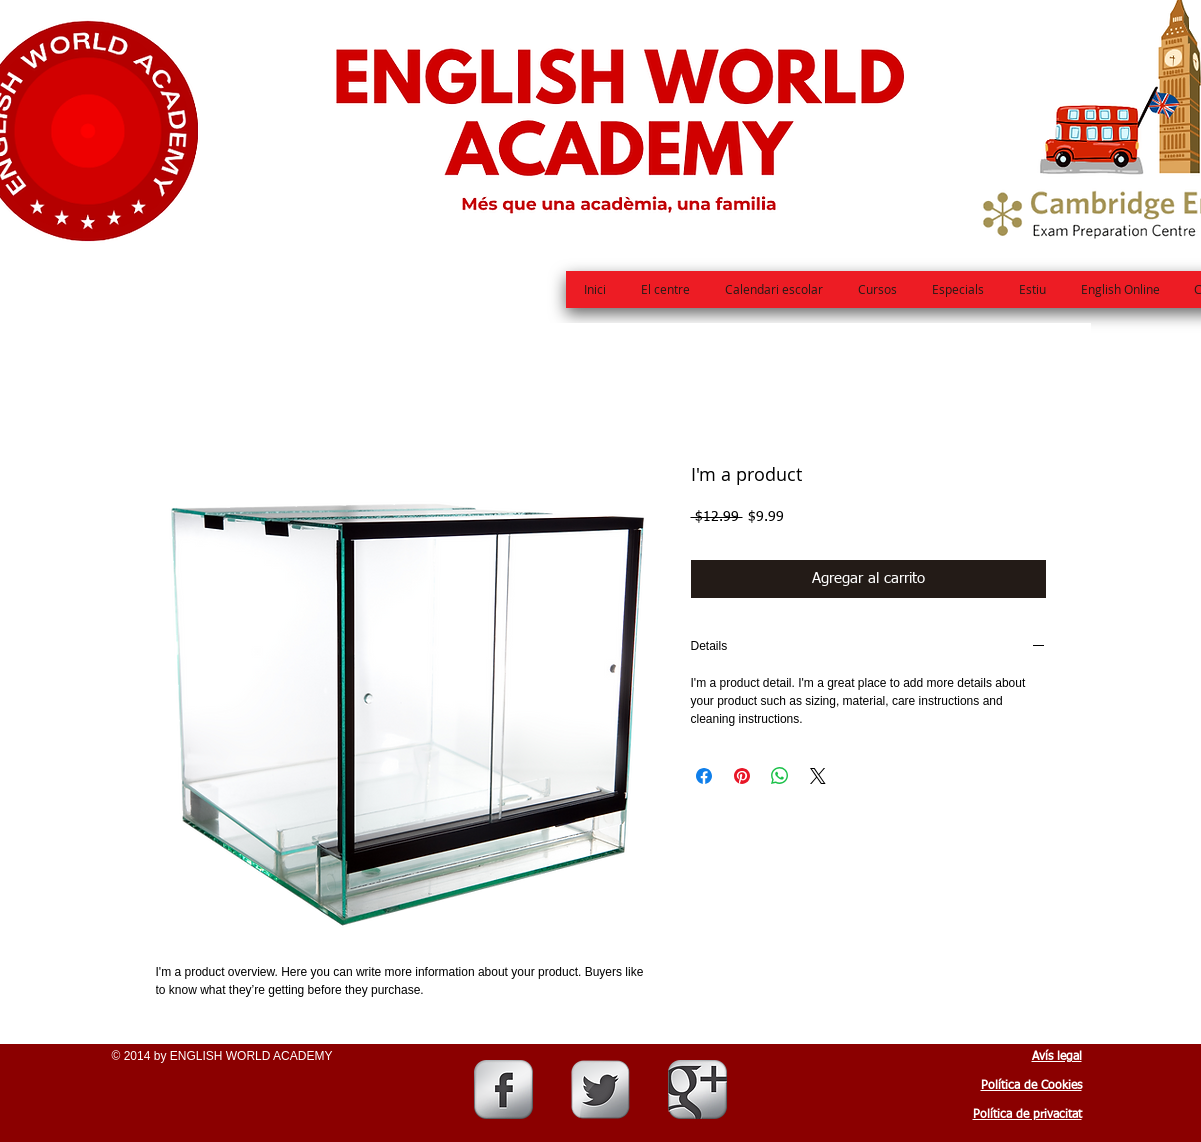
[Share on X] (818, 776)
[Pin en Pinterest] (742, 776)
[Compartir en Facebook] (704, 776)
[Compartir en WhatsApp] (780, 776)
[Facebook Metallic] (503, 1089)
